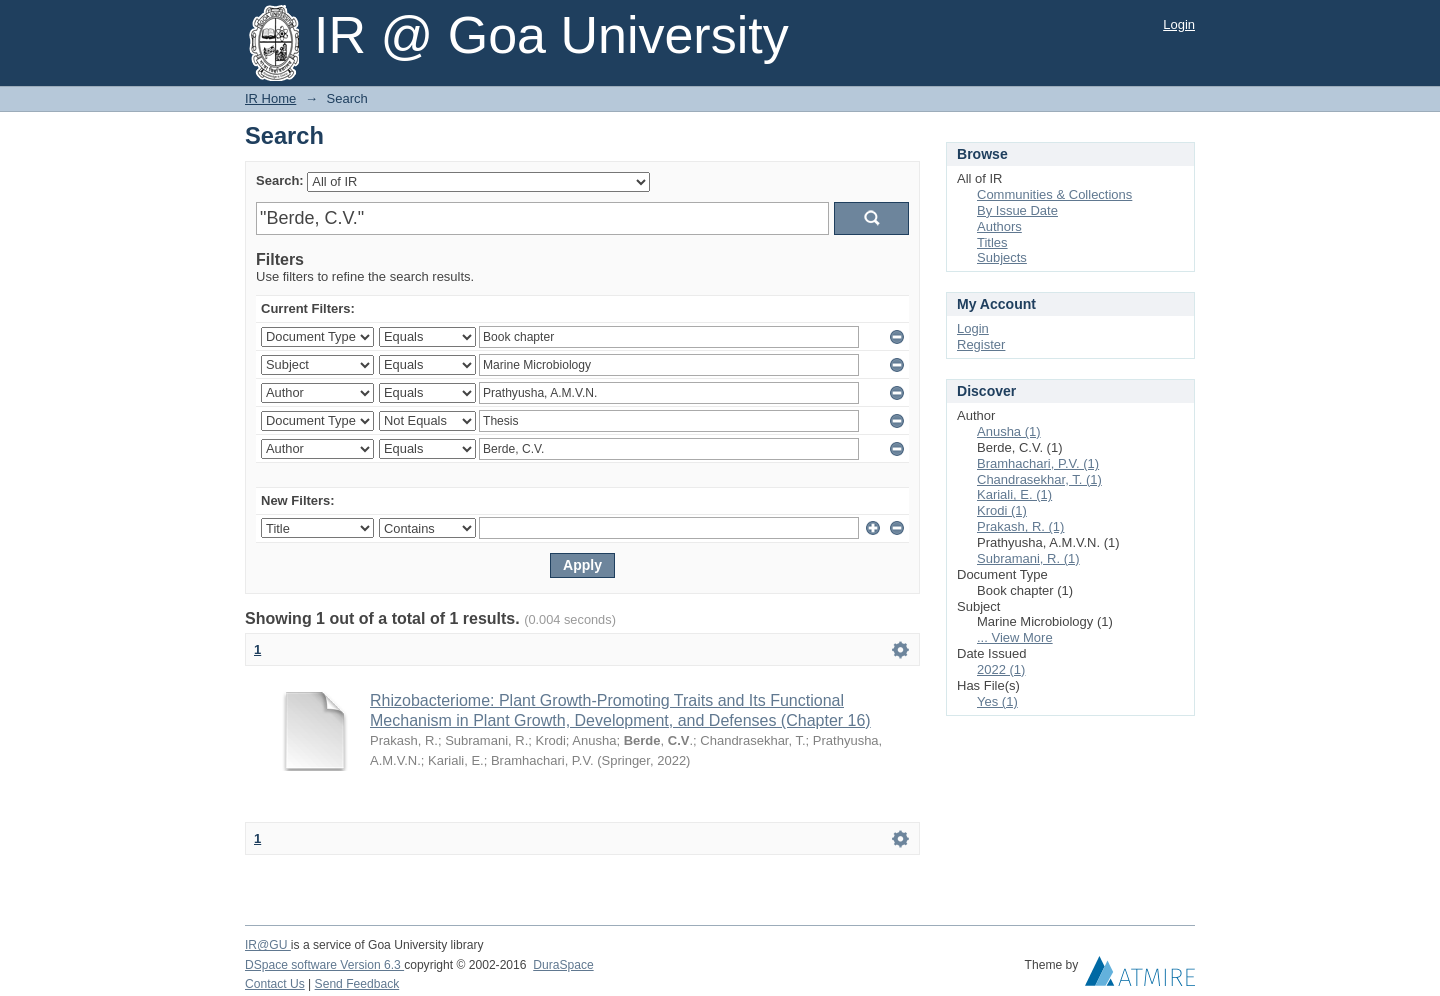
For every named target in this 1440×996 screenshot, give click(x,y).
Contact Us (275, 984)
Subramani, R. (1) (1028, 558)
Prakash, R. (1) (1020, 526)
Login (1179, 24)
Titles (992, 242)
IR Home (270, 98)
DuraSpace (563, 965)
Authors (999, 226)
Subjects (1002, 257)
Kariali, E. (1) (1014, 494)
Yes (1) (997, 701)
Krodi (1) (1002, 510)
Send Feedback (357, 984)
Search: (280, 180)
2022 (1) (1001, 669)
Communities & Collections (1054, 194)
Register (981, 344)
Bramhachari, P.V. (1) (1038, 463)
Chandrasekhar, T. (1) (1039, 479)
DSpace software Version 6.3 (324, 965)
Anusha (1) (1009, 431)
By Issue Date (1017, 210)
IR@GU (268, 945)
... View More (1015, 637)
